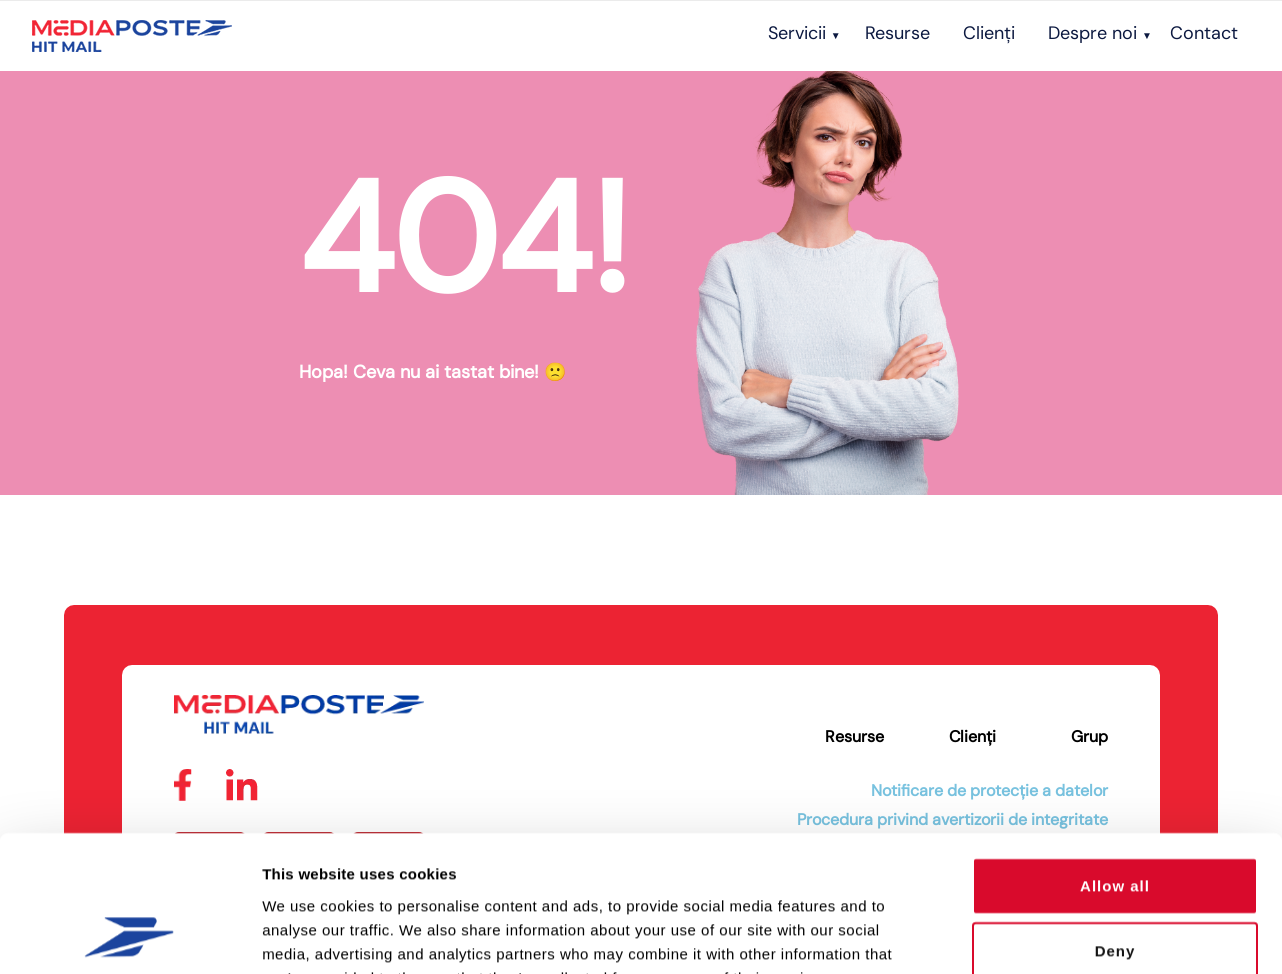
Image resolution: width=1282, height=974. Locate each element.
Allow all (1115, 761)
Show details (1049, 934)
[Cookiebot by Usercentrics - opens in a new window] (129, 935)
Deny (1115, 827)
